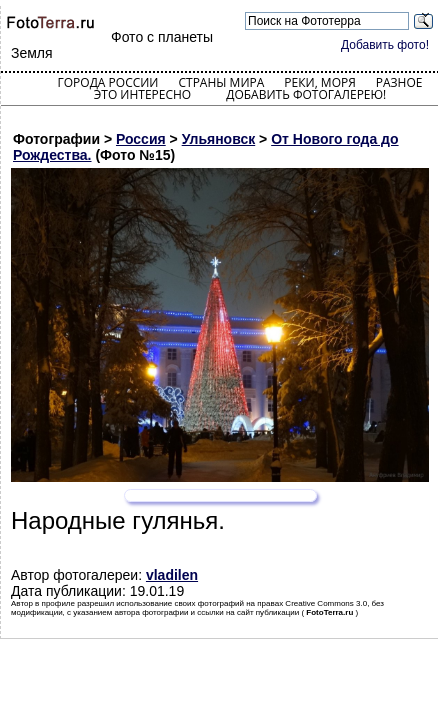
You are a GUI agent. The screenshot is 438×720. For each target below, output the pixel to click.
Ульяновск (219, 139)
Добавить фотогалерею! (306, 94)
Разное (399, 82)
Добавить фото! (385, 45)
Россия (141, 139)
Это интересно (143, 94)
